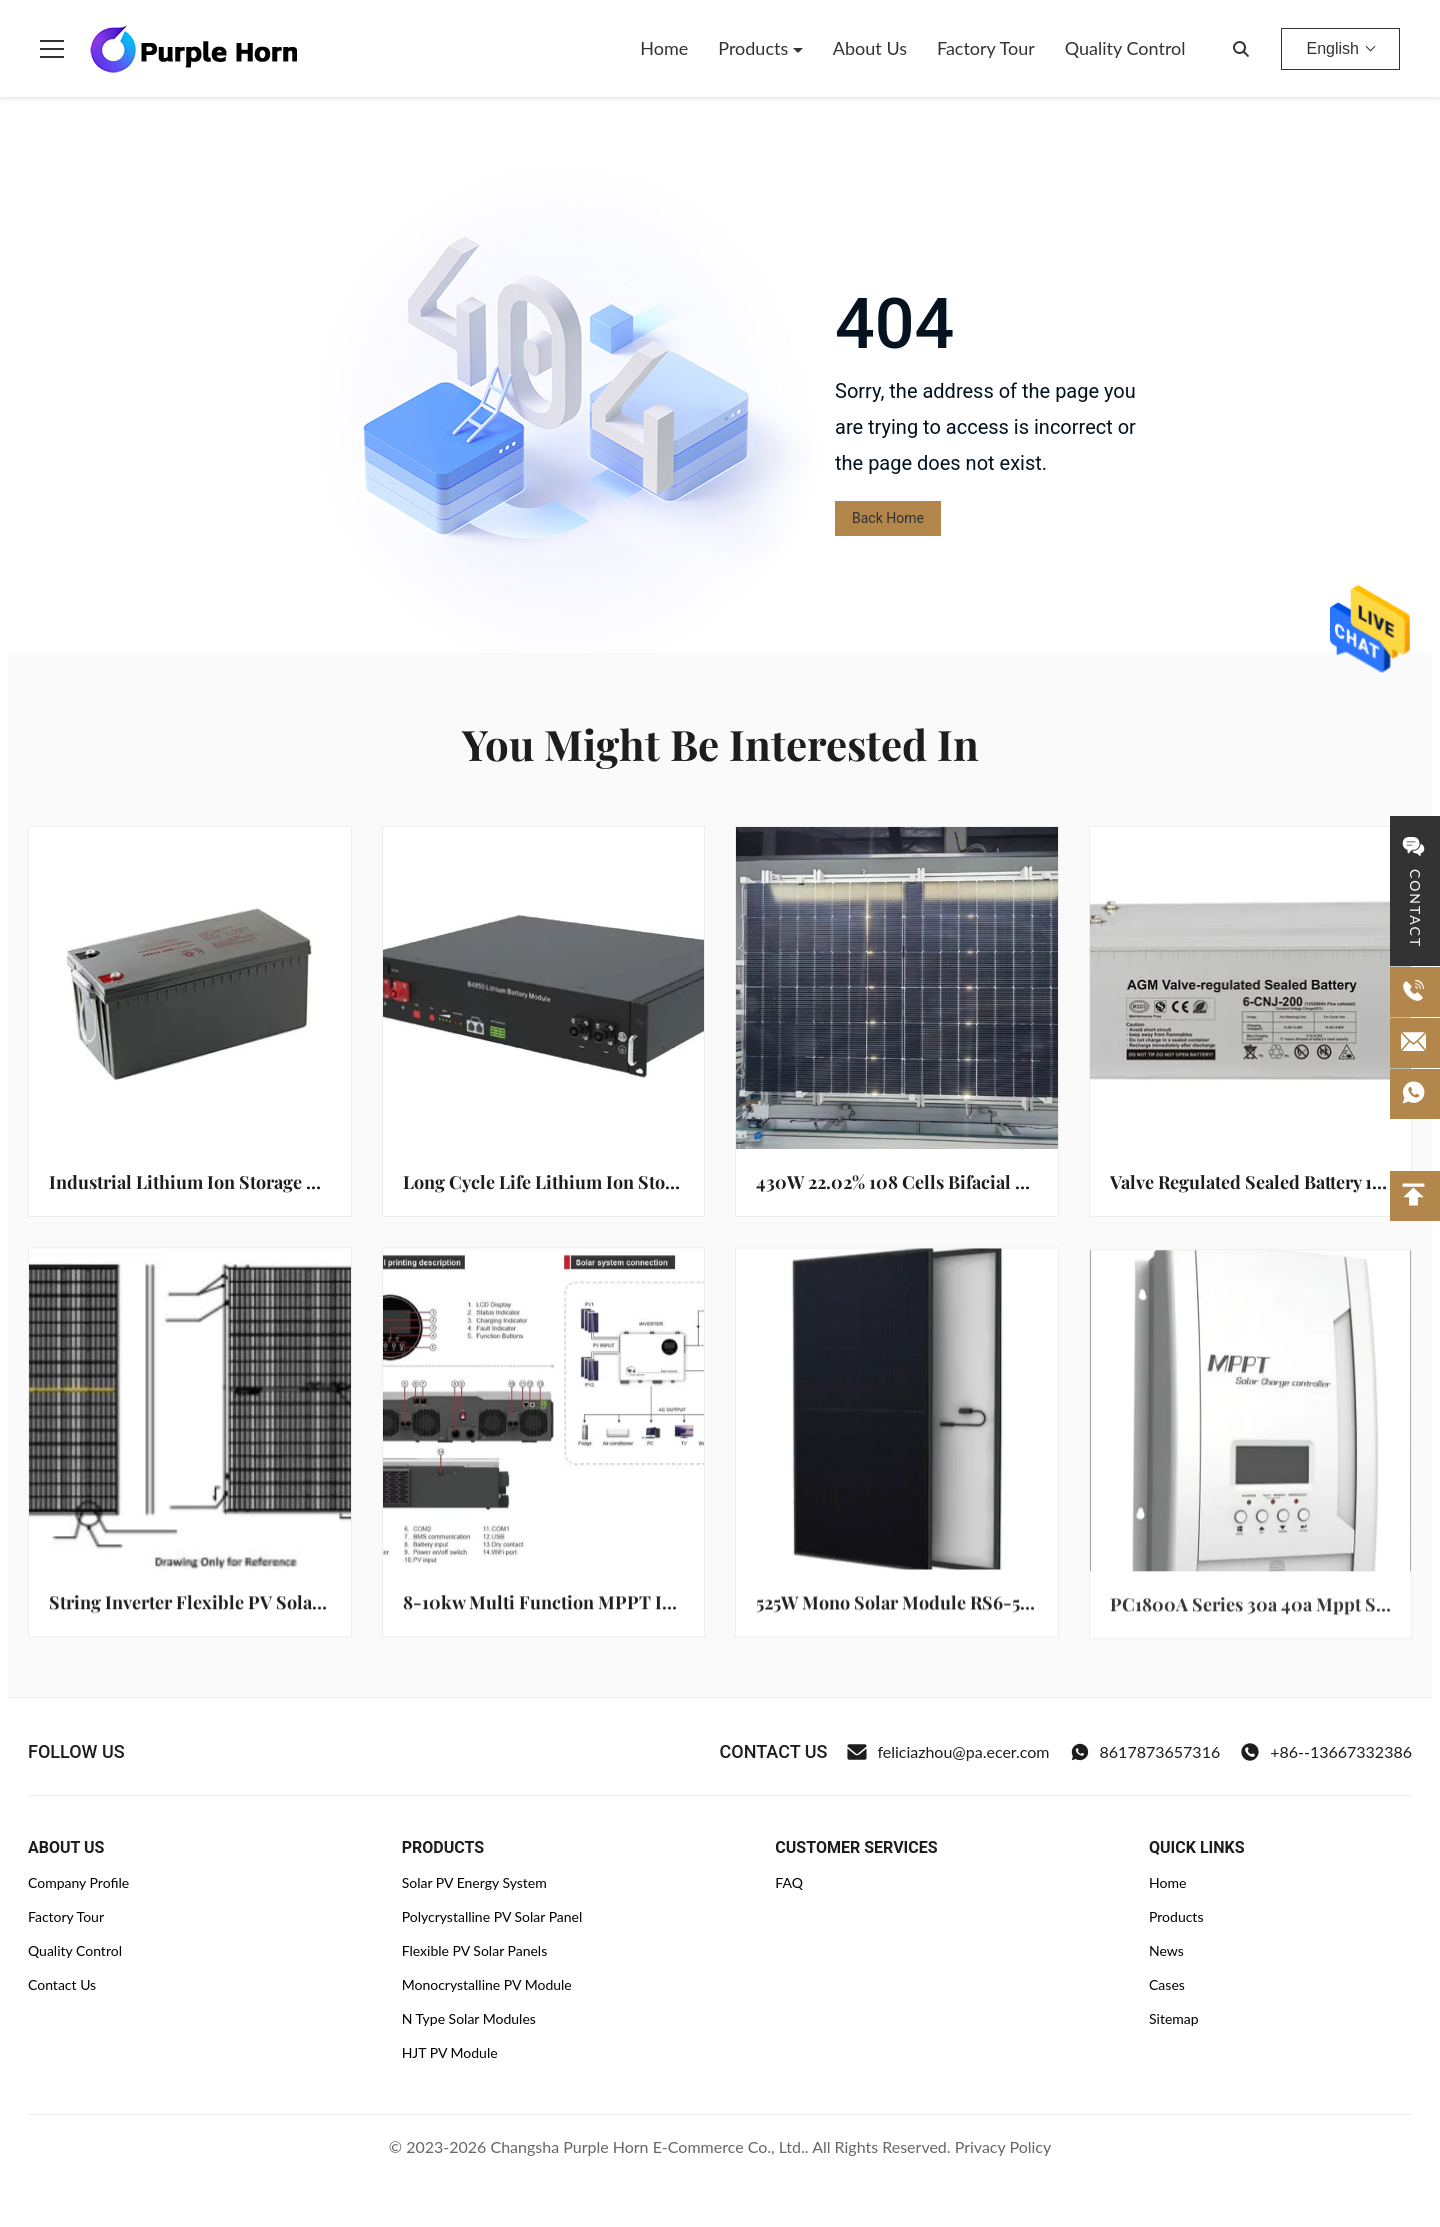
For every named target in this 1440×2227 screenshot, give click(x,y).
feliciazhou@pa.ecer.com (948, 1752)
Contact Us (62, 1984)
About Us (870, 48)
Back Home (888, 518)
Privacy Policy (1003, 2146)
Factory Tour (986, 48)
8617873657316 (1145, 1752)
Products (755, 48)
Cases (1167, 1984)
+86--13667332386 (1326, 1752)
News (1166, 1950)
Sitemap (1174, 2018)
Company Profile (78, 1882)
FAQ (789, 1882)
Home (664, 48)
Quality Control (1125, 48)
